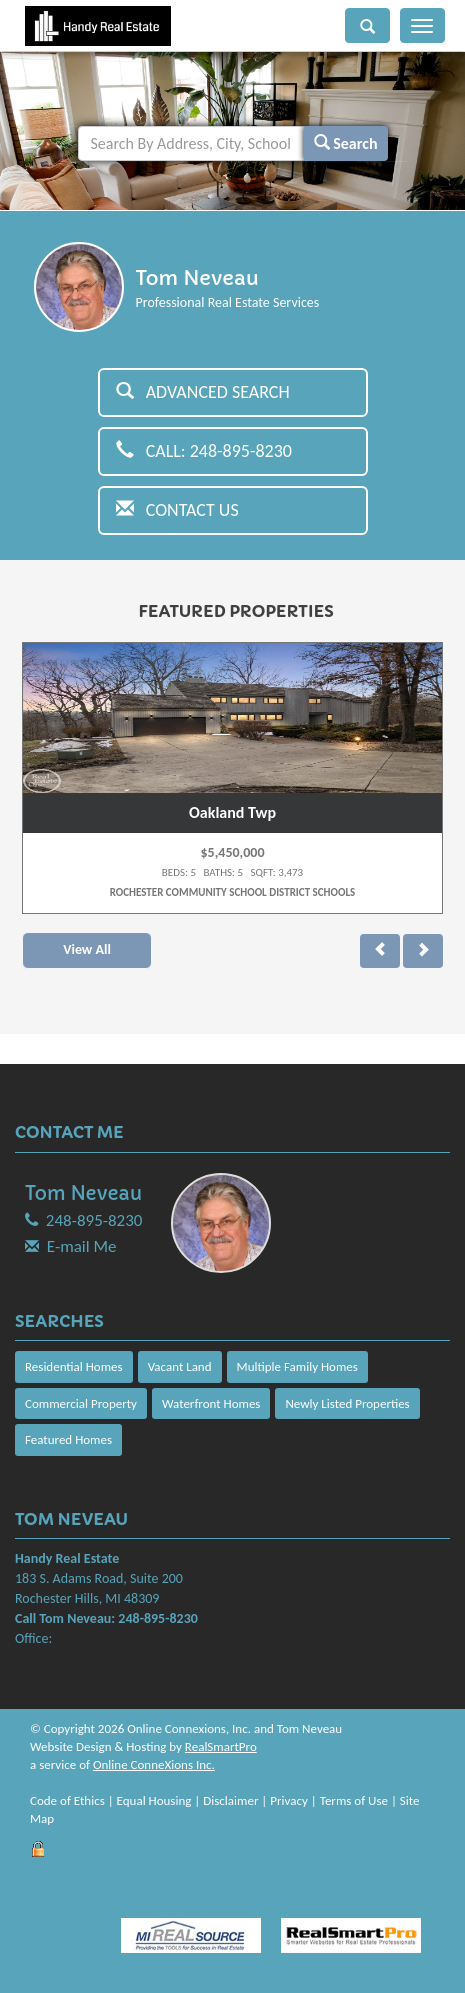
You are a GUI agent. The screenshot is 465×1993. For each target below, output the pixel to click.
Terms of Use (354, 1800)
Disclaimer (230, 1800)
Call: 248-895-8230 (204, 451)
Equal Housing (154, 1800)
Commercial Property (81, 1403)
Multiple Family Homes (297, 1366)
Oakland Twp (232, 812)
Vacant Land (180, 1366)
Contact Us (177, 510)
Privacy (289, 1800)
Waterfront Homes (211, 1403)
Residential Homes (74, 1366)
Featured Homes (68, 1439)
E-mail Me (82, 1246)
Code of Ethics (67, 1800)
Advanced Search (203, 392)
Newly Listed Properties (347, 1403)
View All (87, 949)
